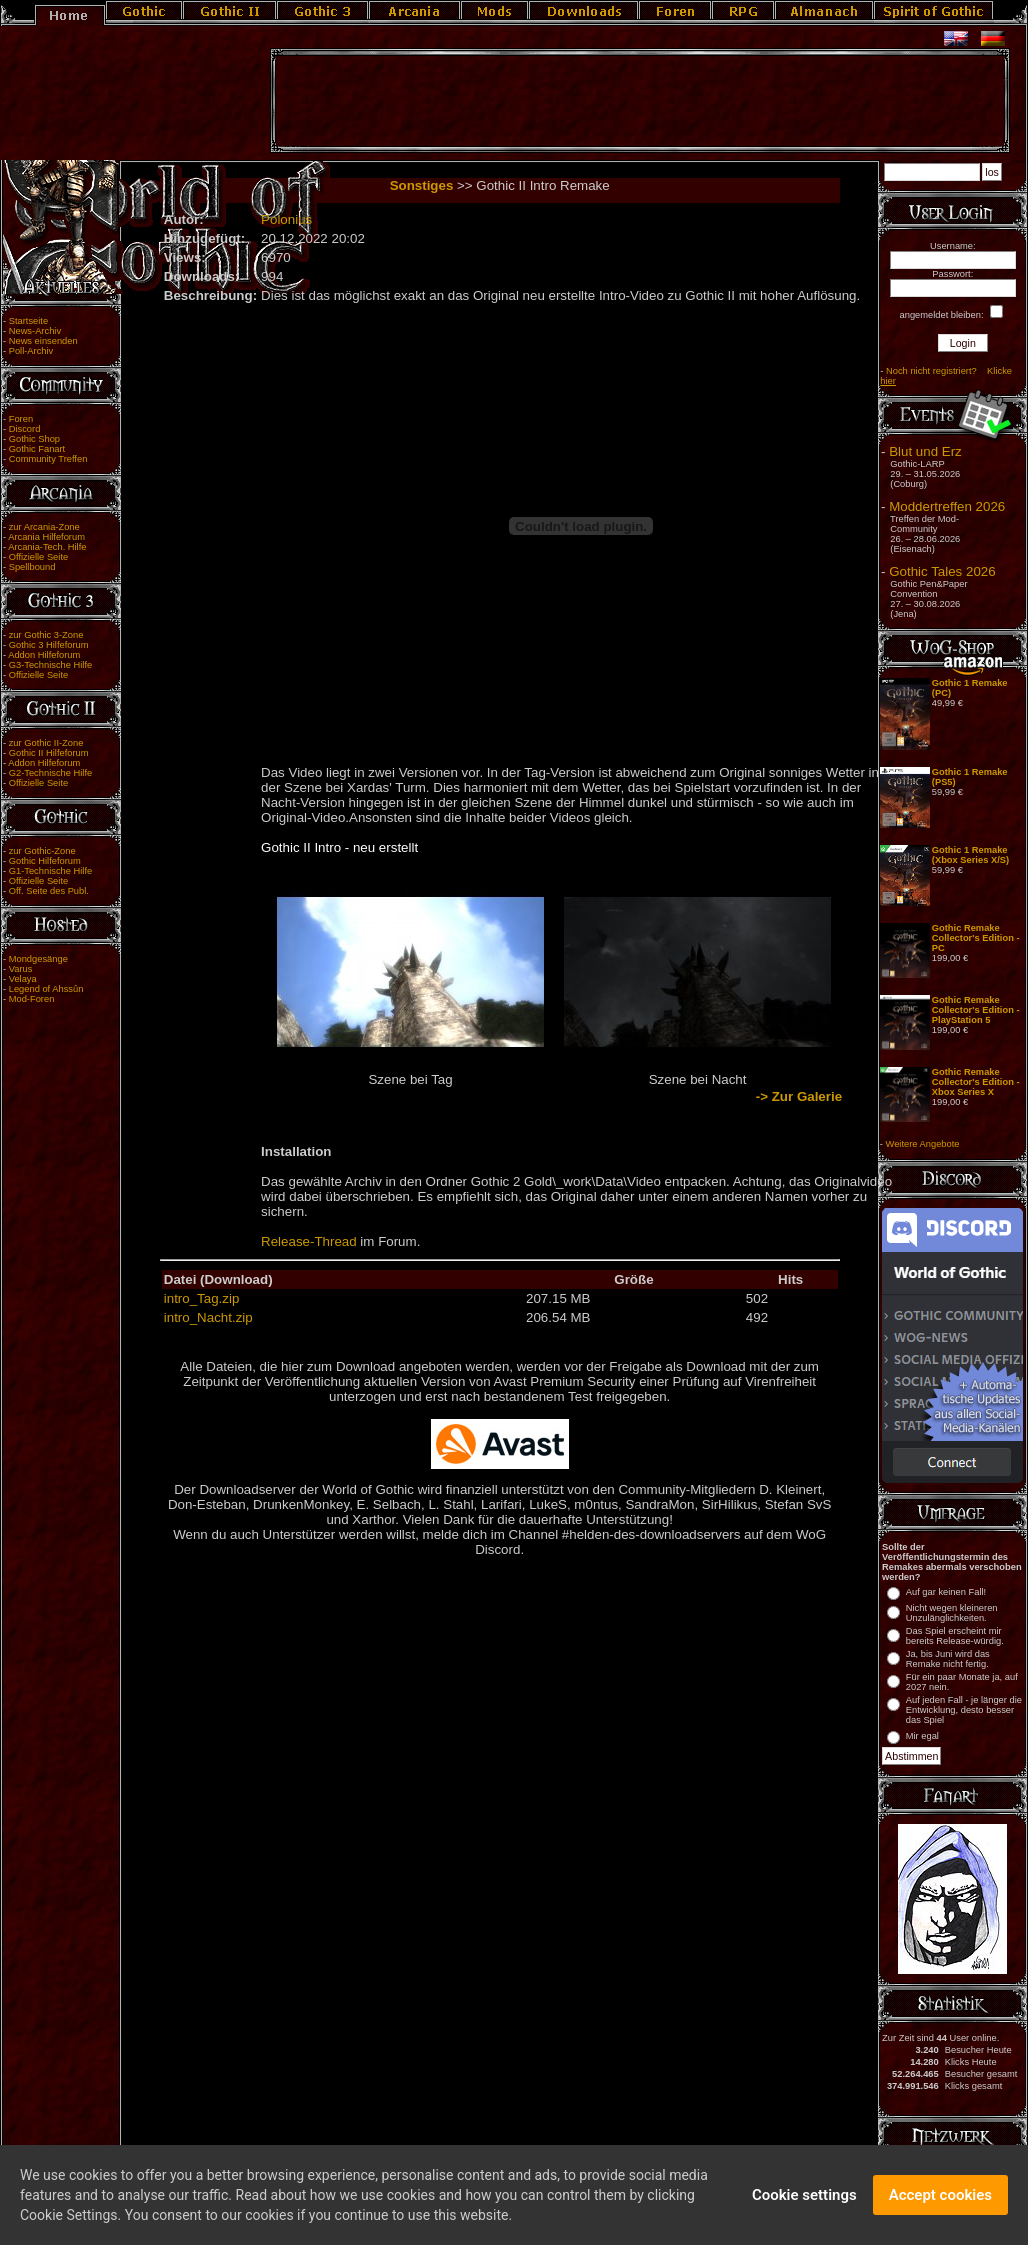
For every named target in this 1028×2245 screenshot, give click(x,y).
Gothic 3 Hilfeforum (49, 645)
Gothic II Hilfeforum (49, 753)
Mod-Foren (32, 999)
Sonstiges (422, 185)
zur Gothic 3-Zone (46, 635)
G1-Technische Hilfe (50, 871)
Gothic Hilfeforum (45, 861)
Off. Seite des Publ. (49, 891)
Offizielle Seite (38, 557)
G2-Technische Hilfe (50, 773)
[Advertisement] (640, 101)
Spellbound (32, 567)
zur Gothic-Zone (42, 851)
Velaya (23, 979)
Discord (25, 429)
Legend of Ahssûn (46, 989)
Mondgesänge (38, 959)
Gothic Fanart (37, 449)
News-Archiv (35, 331)
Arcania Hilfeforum (46, 537)
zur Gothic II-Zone (46, 743)
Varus (21, 969)
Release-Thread (309, 1241)
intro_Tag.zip (202, 1298)
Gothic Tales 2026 (942, 571)
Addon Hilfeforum (44, 655)
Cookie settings (804, 2202)
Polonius (286, 219)
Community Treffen (48, 459)
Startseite (28, 321)
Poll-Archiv (31, 351)
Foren (21, 419)
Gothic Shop (34, 439)
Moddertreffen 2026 (947, 506)
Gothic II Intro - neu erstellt (339, 847)
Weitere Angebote (923, 1144)
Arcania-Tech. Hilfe (47, 547)
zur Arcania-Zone (44, 527)
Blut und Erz (925, 451)
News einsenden (43, 341)
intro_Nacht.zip (208, 1317)
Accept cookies (940, 2202)
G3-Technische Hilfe (50, 665)
